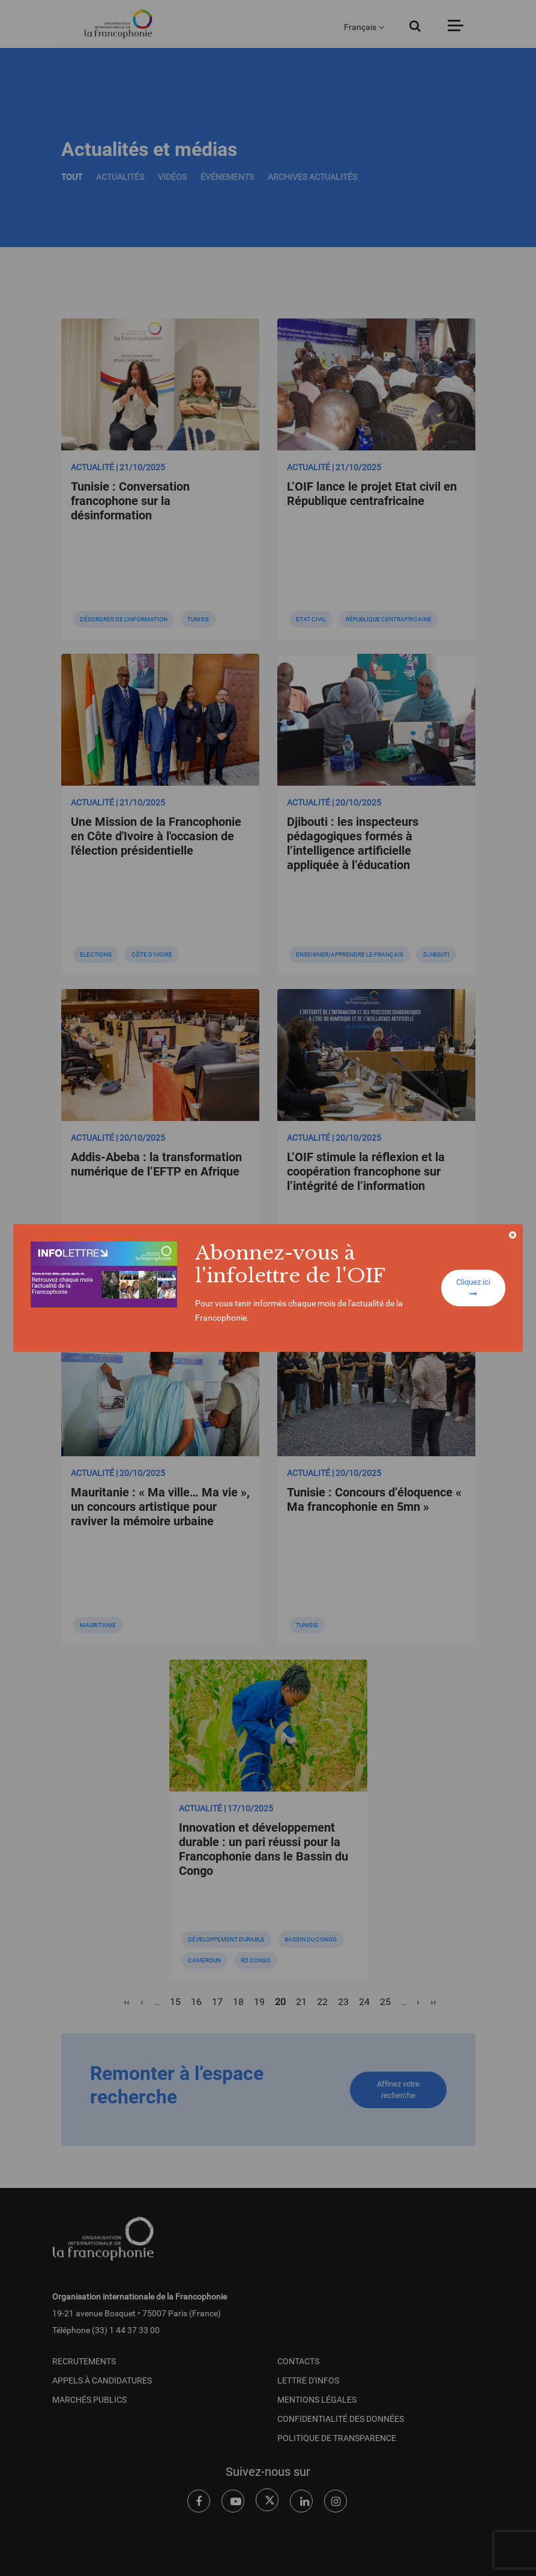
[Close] (512, 1235)
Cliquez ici (473, 1288)
